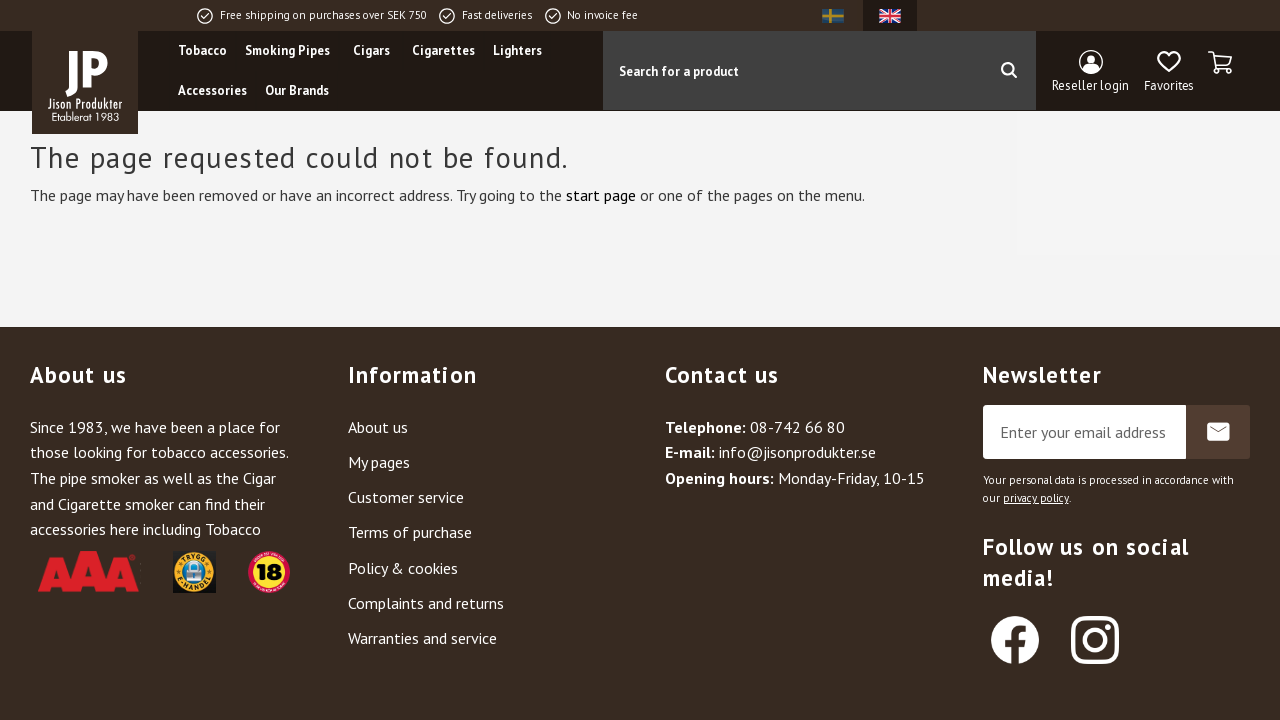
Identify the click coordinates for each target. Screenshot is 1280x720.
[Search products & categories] (792, 71)
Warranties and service (422, 638)
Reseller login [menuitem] (1090, 85)
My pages (379, 462)
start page (601, 195)
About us (378, 427)
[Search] (1008, 71)
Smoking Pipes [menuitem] (289, 51)
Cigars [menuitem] (372, 51)
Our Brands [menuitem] (299, 91)
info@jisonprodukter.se (797, 452)
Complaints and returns (426, 603)
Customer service (406, 497)
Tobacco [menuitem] (204, 51)
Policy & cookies (403, 568)
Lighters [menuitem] (519, 51)
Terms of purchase (410, 532)
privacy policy (1036, 498)
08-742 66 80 (797, 427)
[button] (1168, 73)
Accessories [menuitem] (214, 91)
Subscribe (1218, 432)
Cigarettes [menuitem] (445, 51)
